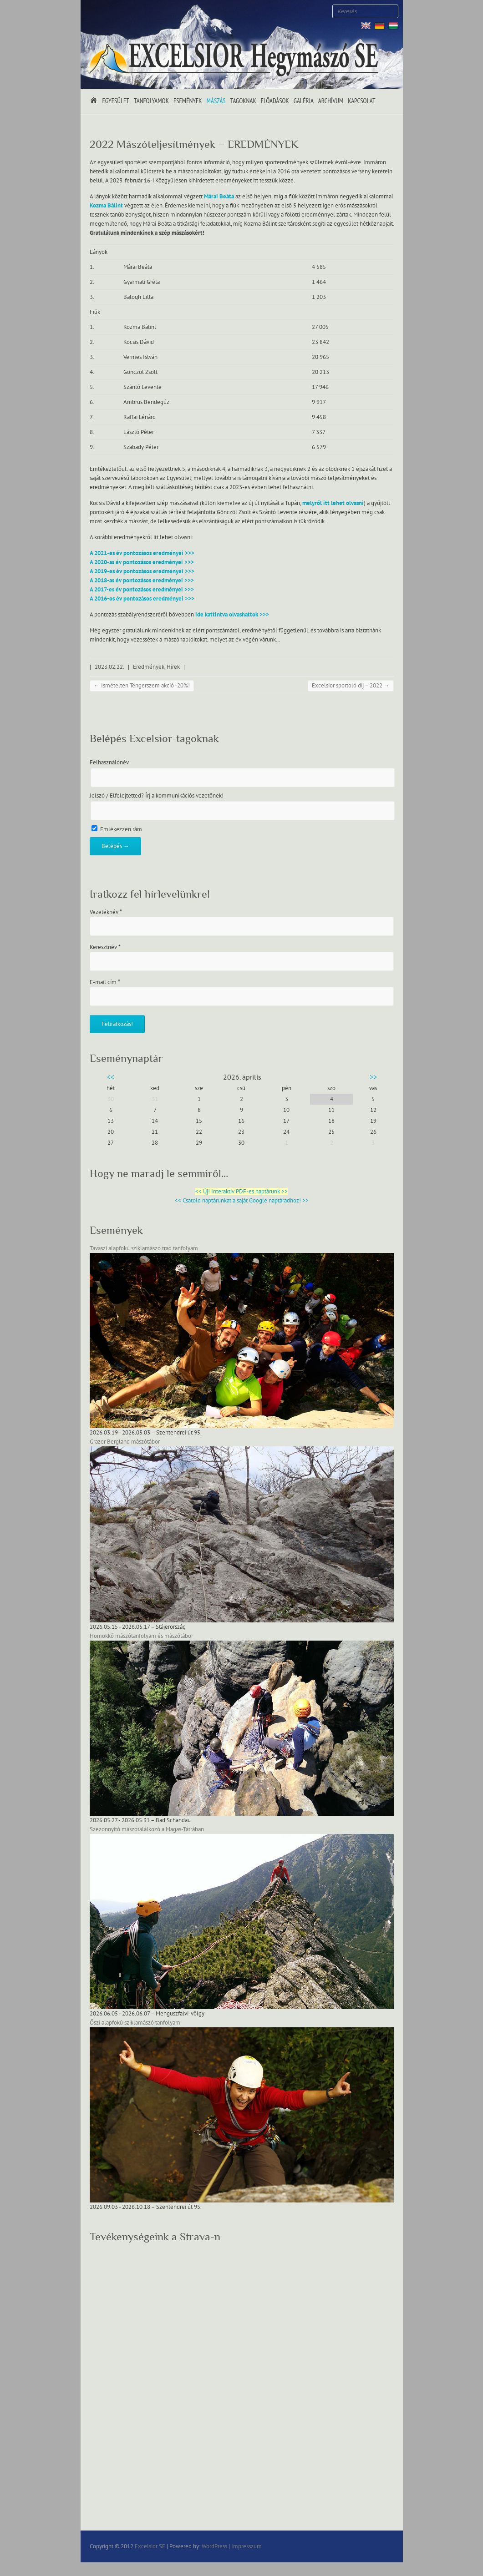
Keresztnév (105, 947)
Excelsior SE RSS (133, 11)
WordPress (214, 2546)
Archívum (330, 100)
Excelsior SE (150, 2546)
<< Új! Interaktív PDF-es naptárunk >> (241, 1191)
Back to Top (470, 2563)
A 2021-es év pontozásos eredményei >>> (142, 553)
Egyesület (115, 100)
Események (187, 100)
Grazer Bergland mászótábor (125, 1441)
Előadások (275, 100)
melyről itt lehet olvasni (333, 503)
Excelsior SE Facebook (92, 11)
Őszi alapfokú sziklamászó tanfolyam (135, 2022)
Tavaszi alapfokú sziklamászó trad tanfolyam (144, 1248)
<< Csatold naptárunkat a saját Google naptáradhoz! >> (242, 1200)
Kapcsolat (361, 100)
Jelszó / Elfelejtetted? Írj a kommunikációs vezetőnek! (157, 795)
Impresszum (246, 2546)
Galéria (304, 100)
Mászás (216, 100)
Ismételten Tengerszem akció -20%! (142, 685)
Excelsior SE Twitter (105, 11)
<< (110, 1077)
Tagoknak (243, 100)
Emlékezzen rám (117, 829)
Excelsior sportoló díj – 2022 (351, 685)
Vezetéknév (106, 912)
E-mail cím (105, 982)
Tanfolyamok (151, 100)
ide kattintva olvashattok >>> (232, 614)
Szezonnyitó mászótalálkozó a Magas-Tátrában (147, 1829)
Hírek (173, 667)
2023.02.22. (109, 667)
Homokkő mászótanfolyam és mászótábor (141, 1636)
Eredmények (148, 667)
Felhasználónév (109, 762)
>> (373, 1077)
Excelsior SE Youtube (119, 11)
